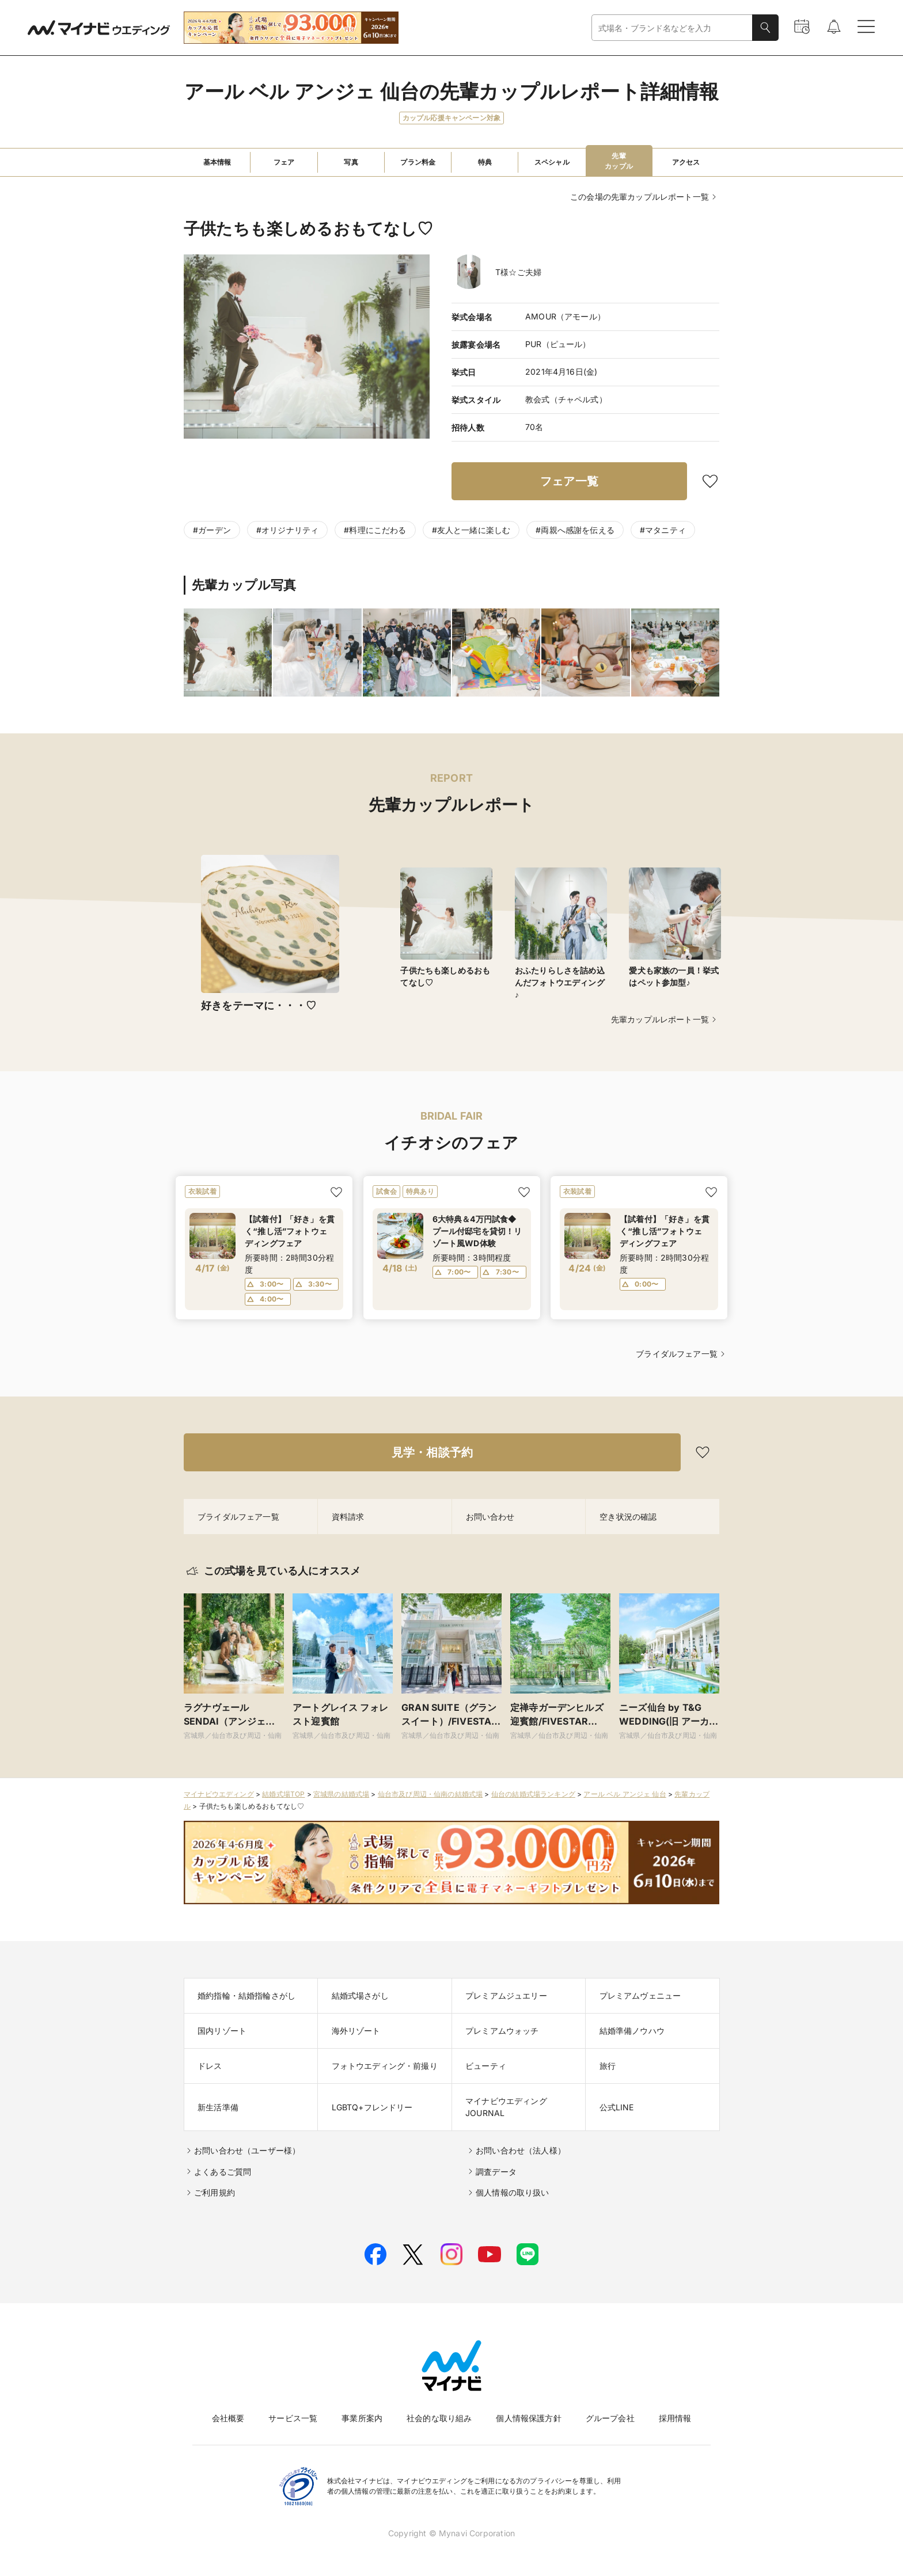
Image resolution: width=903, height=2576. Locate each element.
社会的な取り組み (439, 2418)
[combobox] (672, 28)
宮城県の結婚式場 (341, 1794)
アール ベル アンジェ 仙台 (624, 1794)
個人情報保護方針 (528, 2418)
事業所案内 (362, 2418)
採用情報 (675, 2418)
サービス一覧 (292, 2418)
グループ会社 (610, 2418)
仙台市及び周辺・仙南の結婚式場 (430, 1794)
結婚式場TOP (283, 1794)
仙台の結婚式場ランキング (533, 1794)
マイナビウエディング (219, 1794)
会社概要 (228, 2418)
